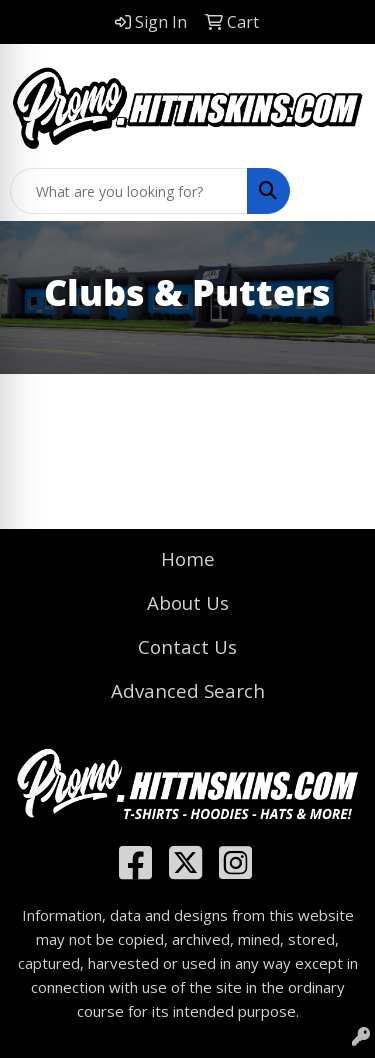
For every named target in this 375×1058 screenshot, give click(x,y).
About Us (188, 602)
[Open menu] (335, 191)
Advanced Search (188, 690)
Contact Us (187, 646)
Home (188, 558)
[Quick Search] (129, 191)
